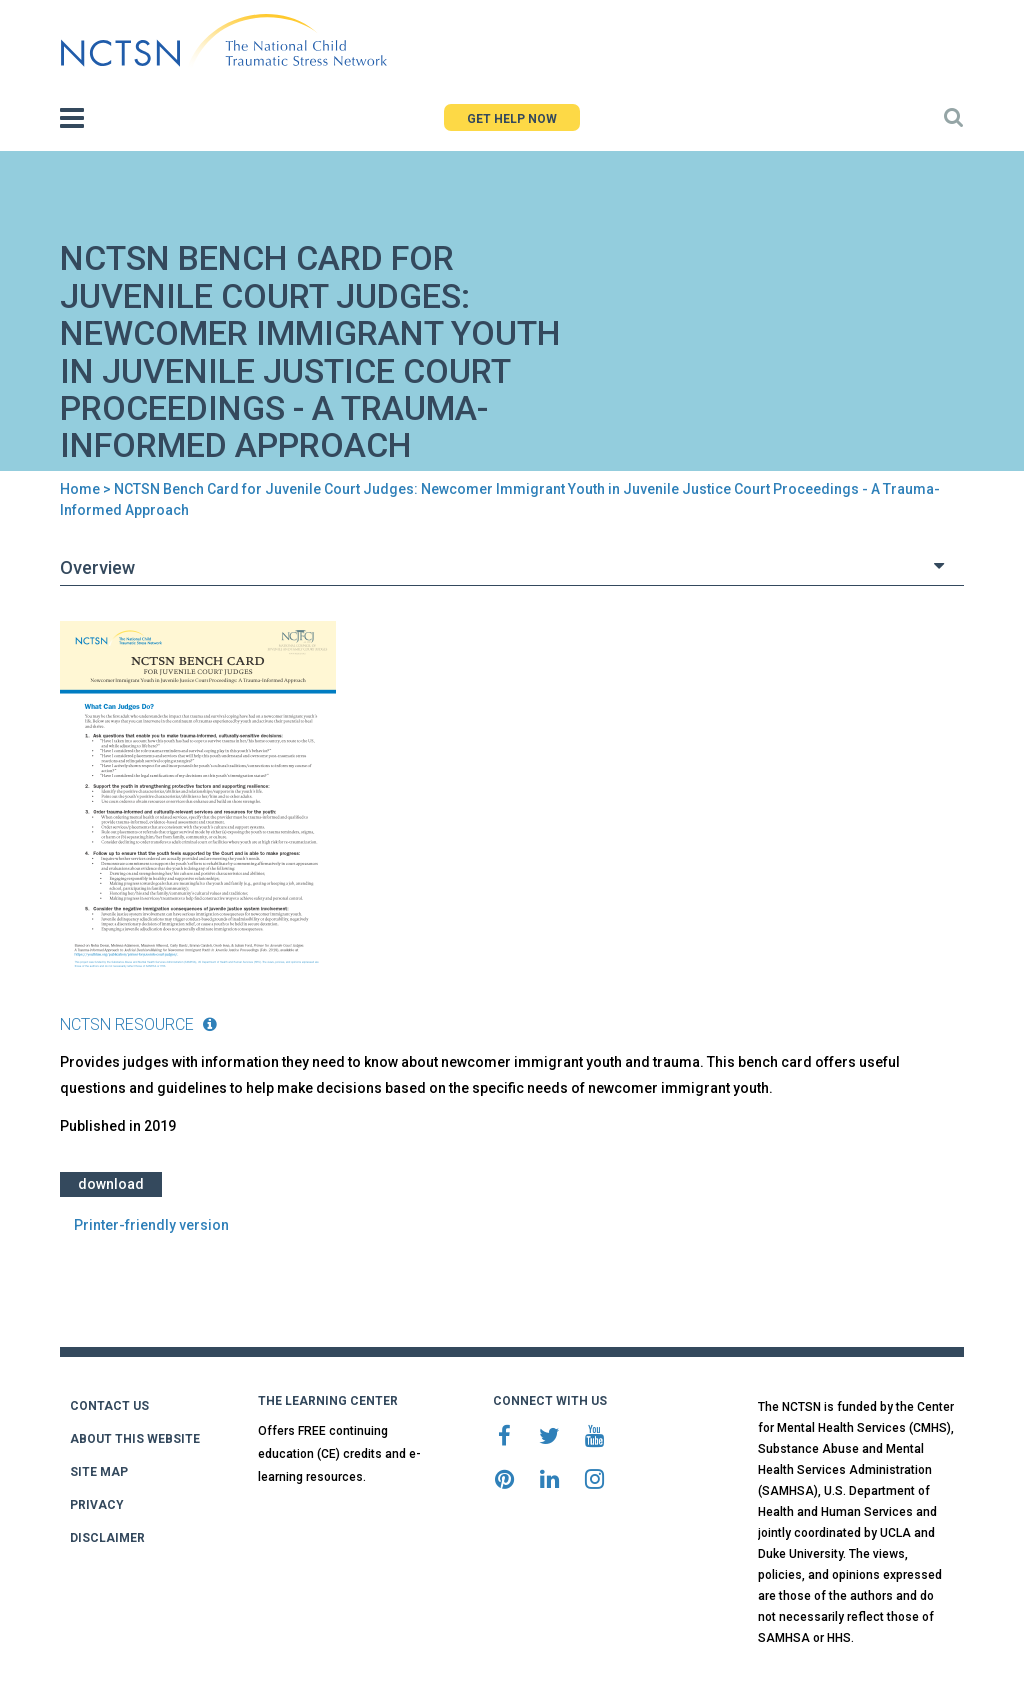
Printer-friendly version (151, 1225)
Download (111, 1184)
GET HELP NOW (512, 119)
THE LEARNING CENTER (328, 1401)
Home (80, 489)
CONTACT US (109, 1406)
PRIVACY (97, 1505)
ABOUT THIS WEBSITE (135, 1439)
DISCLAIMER (107, 1538)
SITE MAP (99, 1472)
